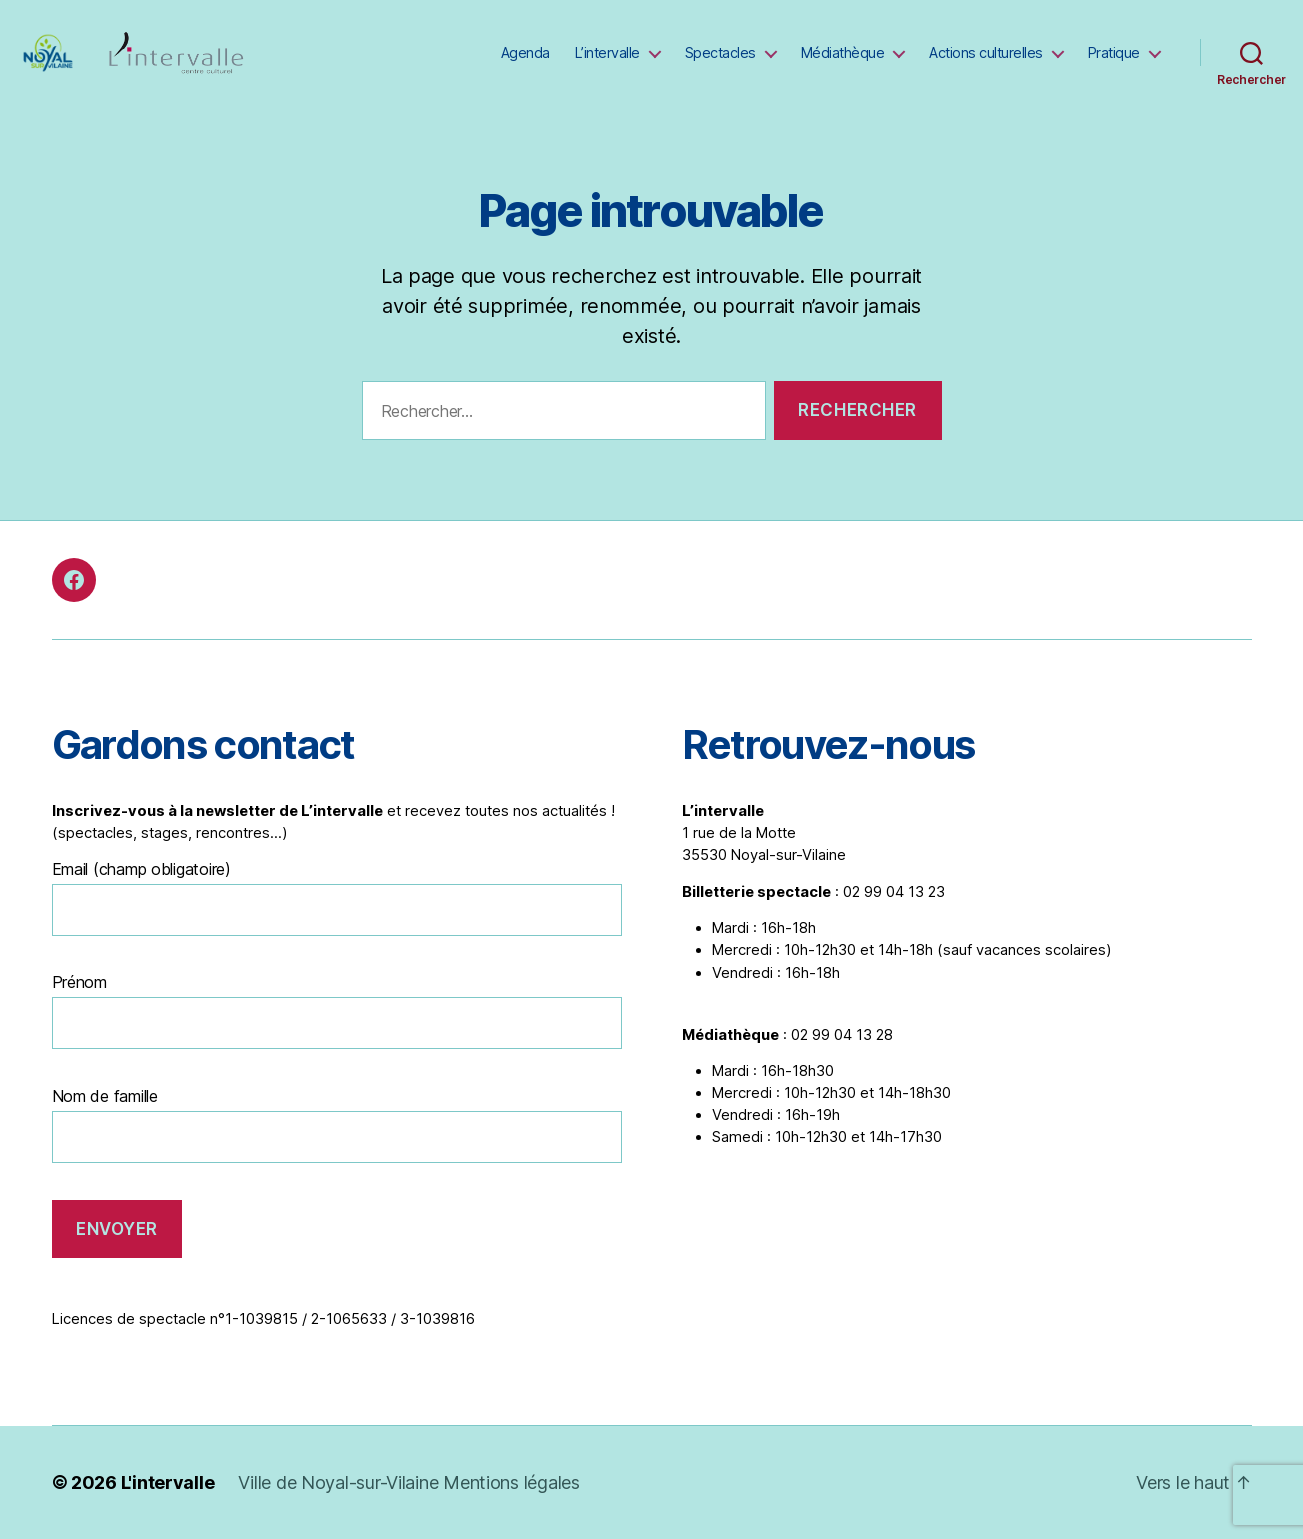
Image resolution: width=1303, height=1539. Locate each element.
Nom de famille (105, 1096)
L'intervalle (168, 1482)
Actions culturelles (986, 52)
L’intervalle (607, 52)
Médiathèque (843, 52)
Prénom (79, 982)
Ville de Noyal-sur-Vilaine (340, 1482)
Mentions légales (511, 1482)
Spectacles (720, 52)
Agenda (525, 52)
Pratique (1114, 52)
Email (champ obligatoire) (141, 869)
